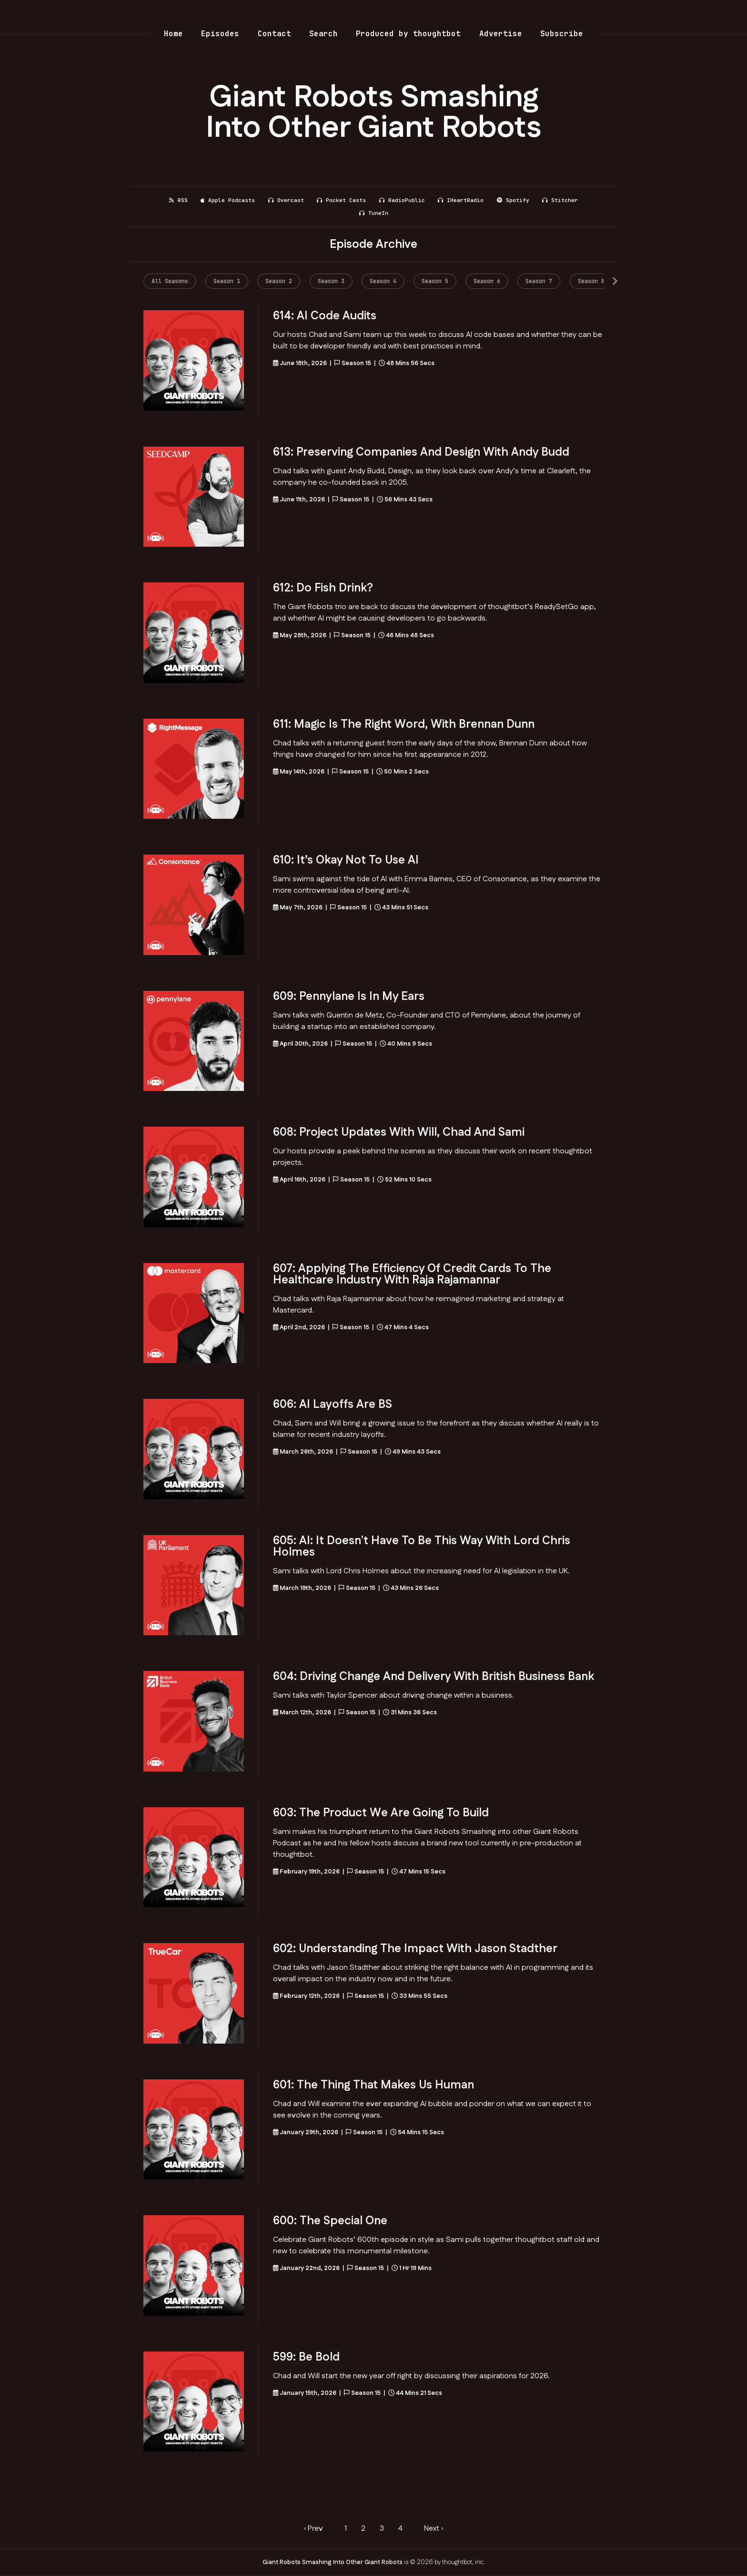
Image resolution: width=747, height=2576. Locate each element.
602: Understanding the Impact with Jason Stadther (415, 1949)
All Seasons (169, 281)
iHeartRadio (461, 200)
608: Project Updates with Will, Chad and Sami (399, 1132)
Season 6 (487, 281)
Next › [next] (433, 2528)
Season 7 (538, 281)
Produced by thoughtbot (408, 34)
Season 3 (331, 281)
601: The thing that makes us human (373, 2085)
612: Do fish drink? (323, 588)
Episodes (220, 34)
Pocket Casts (341, 200)
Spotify (513, 200)
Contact (274, 34)
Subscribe (561, 34)
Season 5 (435, 281)
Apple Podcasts (228, 200)
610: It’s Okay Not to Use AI (346, 860)
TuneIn (373, 213)
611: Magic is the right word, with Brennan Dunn (404, 724)
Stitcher (560, 200)
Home (173, 34)
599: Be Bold (306, 2357)
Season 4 (383, 281)
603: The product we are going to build (381, 1813)
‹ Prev (313, 2528)
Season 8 (591, 281)
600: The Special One (330, 2221)
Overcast (286, 200)
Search (323, 34)
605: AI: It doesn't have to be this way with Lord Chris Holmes (421, 1546)
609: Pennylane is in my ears (348, 996)
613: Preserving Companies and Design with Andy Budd (421, 452)
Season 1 (226, 281)
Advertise (500, 34)
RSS (178, 200)
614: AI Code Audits (324, 316)
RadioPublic (402, 200)
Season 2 (278, 281)
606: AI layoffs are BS (332, 1404)
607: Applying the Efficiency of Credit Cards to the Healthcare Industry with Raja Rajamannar (412, 1274)
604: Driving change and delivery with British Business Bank (433, 1677)
